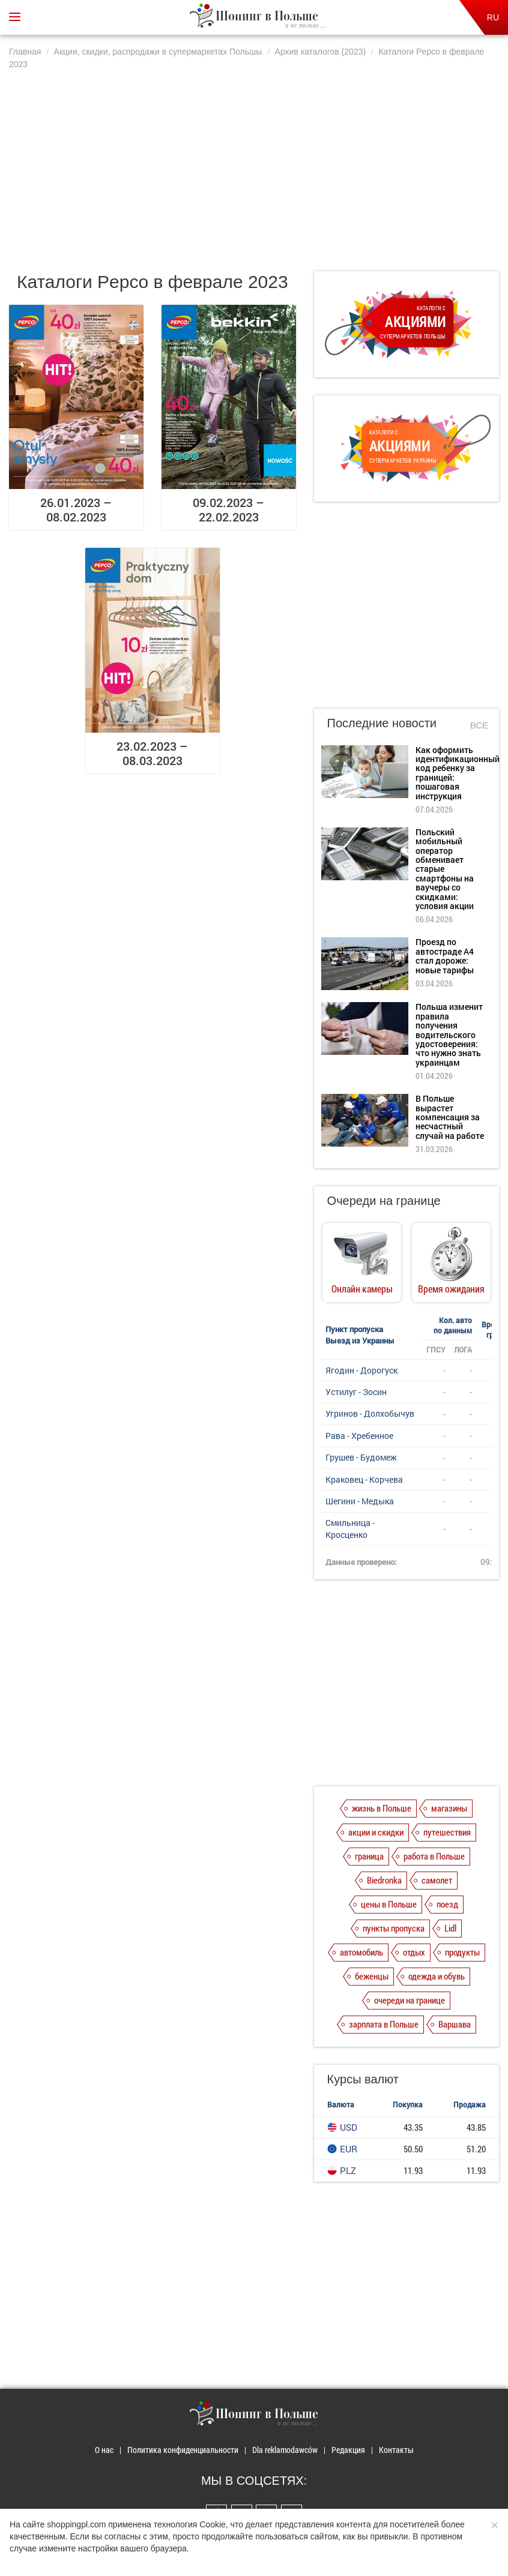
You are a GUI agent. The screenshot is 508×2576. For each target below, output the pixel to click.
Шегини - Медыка (359, 1501)
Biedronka (384, 1880)
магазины (449, 1808)
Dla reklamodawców (285, 2449)
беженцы (372, 1976)
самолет (437, 1880)
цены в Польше (389, 1904)
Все (479, 725)
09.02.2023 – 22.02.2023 (228, 509)
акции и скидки (376, 1832)
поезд (447, 1904)
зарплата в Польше (384, 2024)
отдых (414, 1952)
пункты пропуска (394, 1928)
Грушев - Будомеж (361, 1457)
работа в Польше (434, 1856)
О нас (104, 2449)
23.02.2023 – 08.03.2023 (152, 753)
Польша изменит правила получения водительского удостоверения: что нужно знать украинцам (449, 1034)
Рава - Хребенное (359, 1435)
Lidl (450, 1928)
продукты (462, 1952)
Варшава (454, 2024)
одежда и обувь (436, 1976)
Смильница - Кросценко (350, 1528)
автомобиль (361, 1952)
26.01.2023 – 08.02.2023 (76, 509)
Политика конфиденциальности (182, 2449)
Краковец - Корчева (364, 1479)
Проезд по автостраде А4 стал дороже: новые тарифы (445, 955)
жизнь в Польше (381, 1808)
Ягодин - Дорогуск (361, 1370)
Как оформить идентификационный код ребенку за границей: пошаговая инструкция (458, 773)
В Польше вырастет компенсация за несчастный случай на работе (450, 1117)
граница (369, 1856)
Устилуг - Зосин (356, 1392)
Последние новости (382, 723)
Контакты (396, 2449)
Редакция (348, 2449)
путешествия (447, 1832)
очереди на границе (409, 2000)
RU (493, 17)
